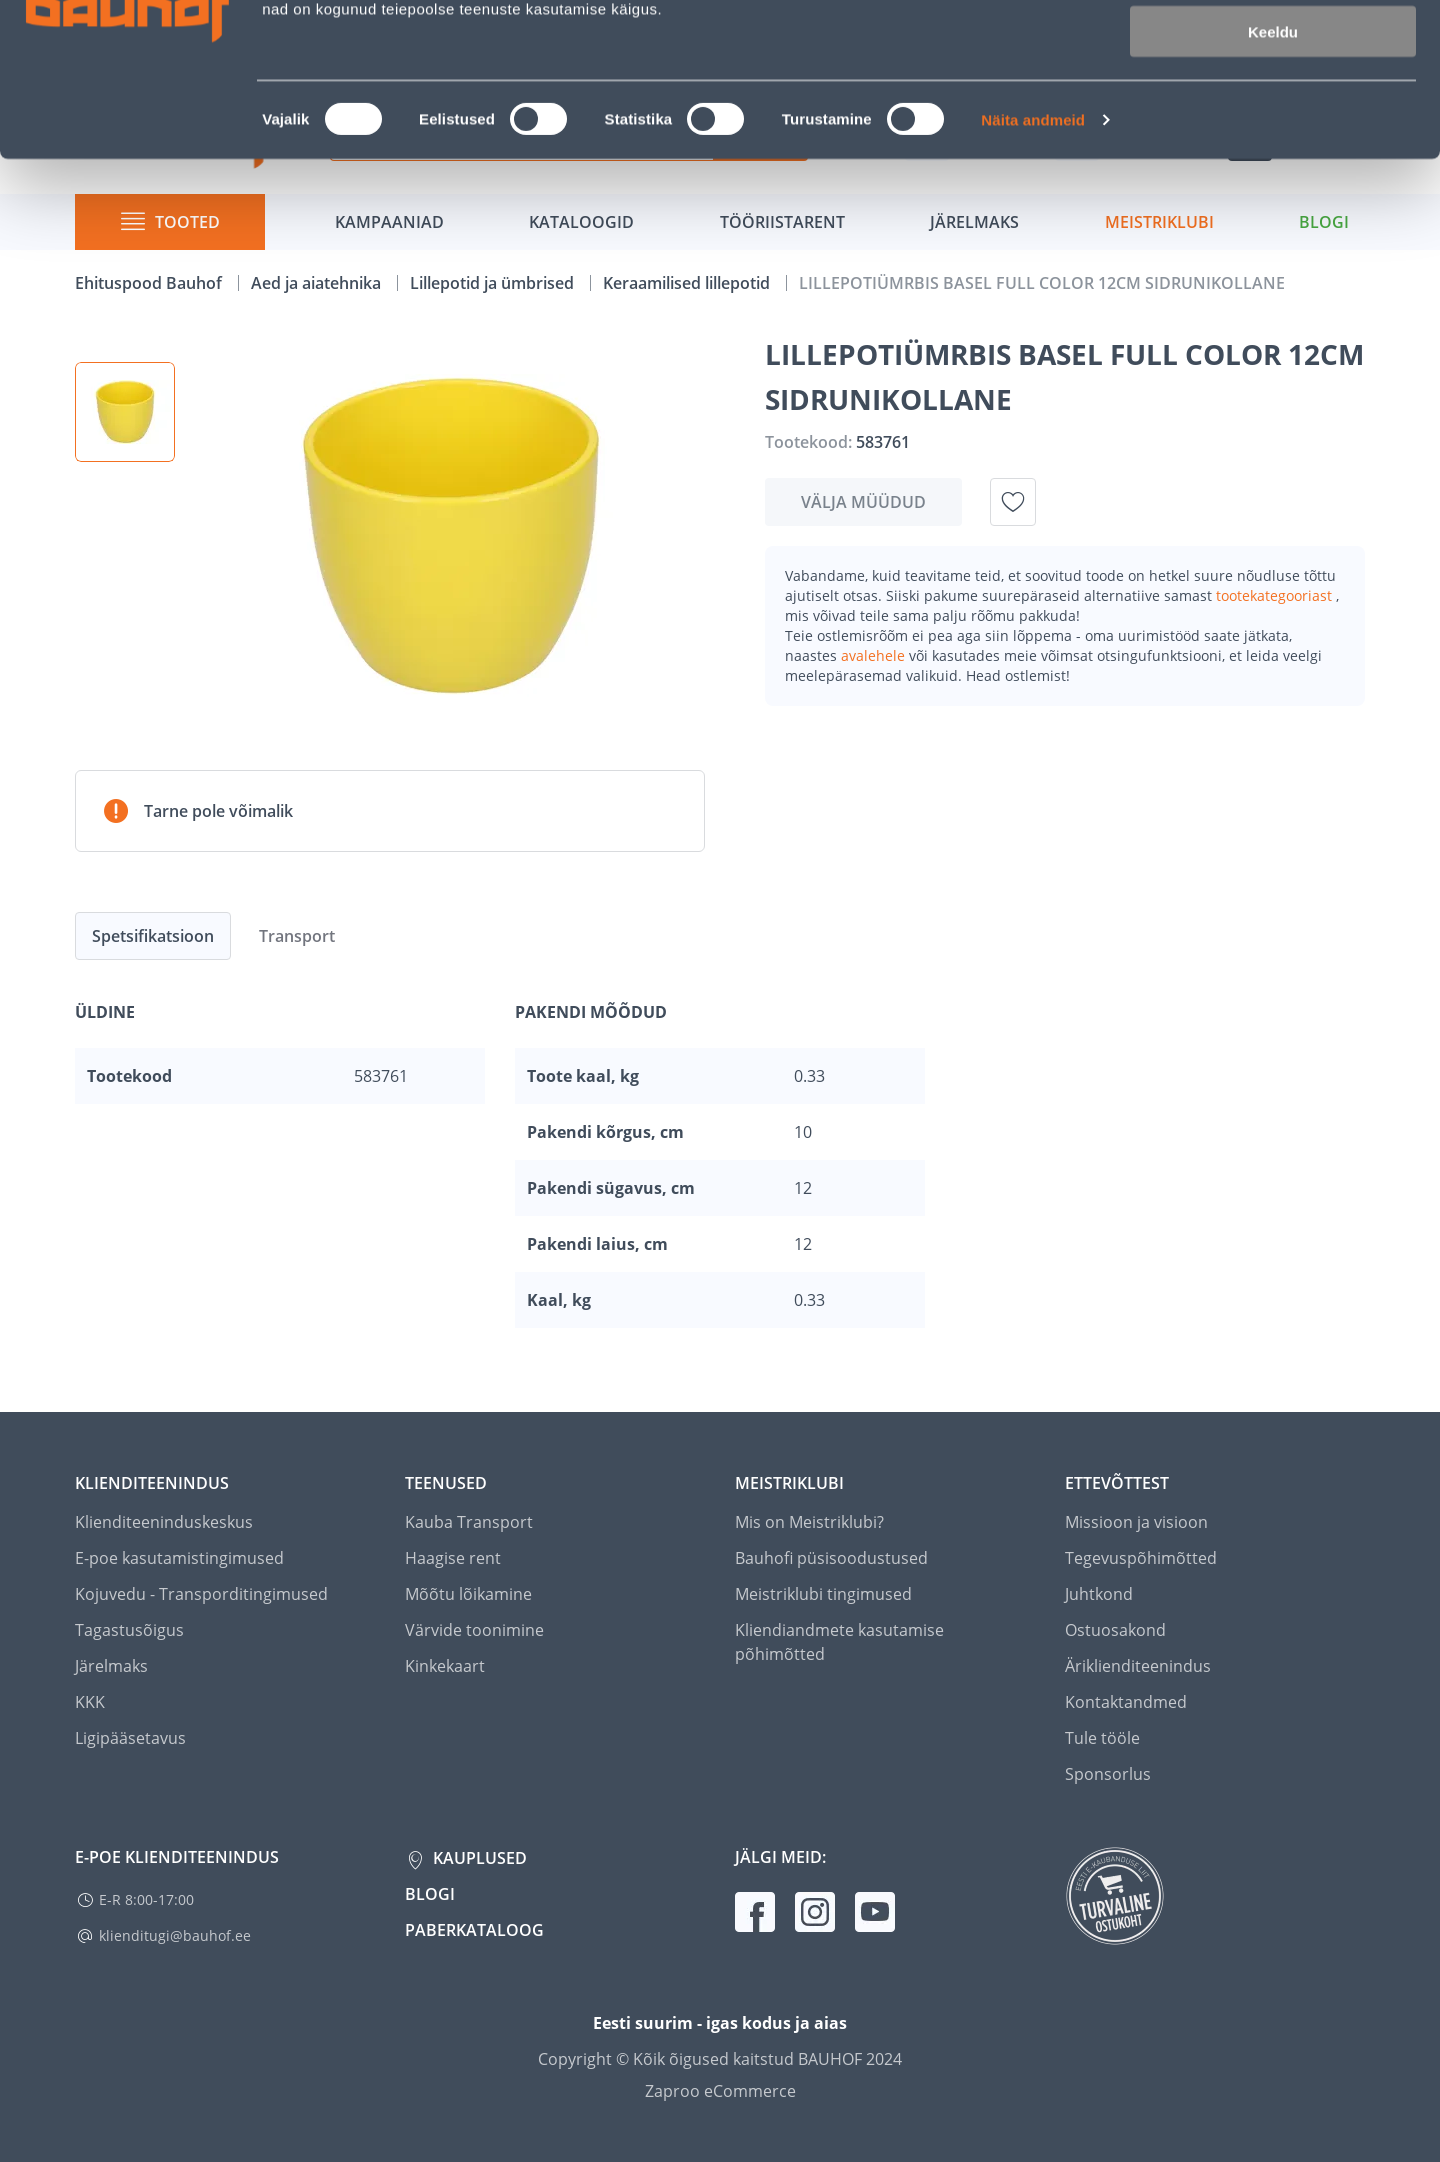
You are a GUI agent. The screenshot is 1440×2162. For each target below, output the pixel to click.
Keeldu (1273, 167)
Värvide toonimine (474, 1630)
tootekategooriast (1276, 595)
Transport (297, 936)
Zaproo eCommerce (720, 2091)
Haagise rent (453, 1558)
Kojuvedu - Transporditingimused (201, 1594)
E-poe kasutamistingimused (179, 1558)
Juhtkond (1099, 1594)
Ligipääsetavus (130, 1738)
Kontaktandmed (1126, 1702)
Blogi (430, 1894)
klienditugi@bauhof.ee (175, 1935)
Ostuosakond (1115, 1630)
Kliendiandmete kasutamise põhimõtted (839, 1642)
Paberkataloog (474, 1930)
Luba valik (1272, 108)
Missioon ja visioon (1136, 1522)
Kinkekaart (445, 1666)
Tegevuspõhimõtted (1141, 1558)
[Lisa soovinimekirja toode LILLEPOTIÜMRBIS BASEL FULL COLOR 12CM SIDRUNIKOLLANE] (1013, 502)
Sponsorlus (1108, 1774)
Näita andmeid (1033, 255)
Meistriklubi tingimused (823, 1594)
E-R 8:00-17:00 (146, 1899)
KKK (90, 1702)
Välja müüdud (863, 502)
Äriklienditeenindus (1138, 1666)
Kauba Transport (469, 1522)
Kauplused (478, 1858)
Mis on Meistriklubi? (809, 1522)
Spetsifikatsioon (153, 936)
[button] (125, 412)
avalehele (875, 655)
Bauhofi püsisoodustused (831, 1558)
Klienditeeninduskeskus (164, 1522)
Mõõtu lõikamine (468, 1594)
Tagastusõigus (129, 1630)
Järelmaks (111, 1666)
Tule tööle (1102, 1738)
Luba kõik (1273, 49)
